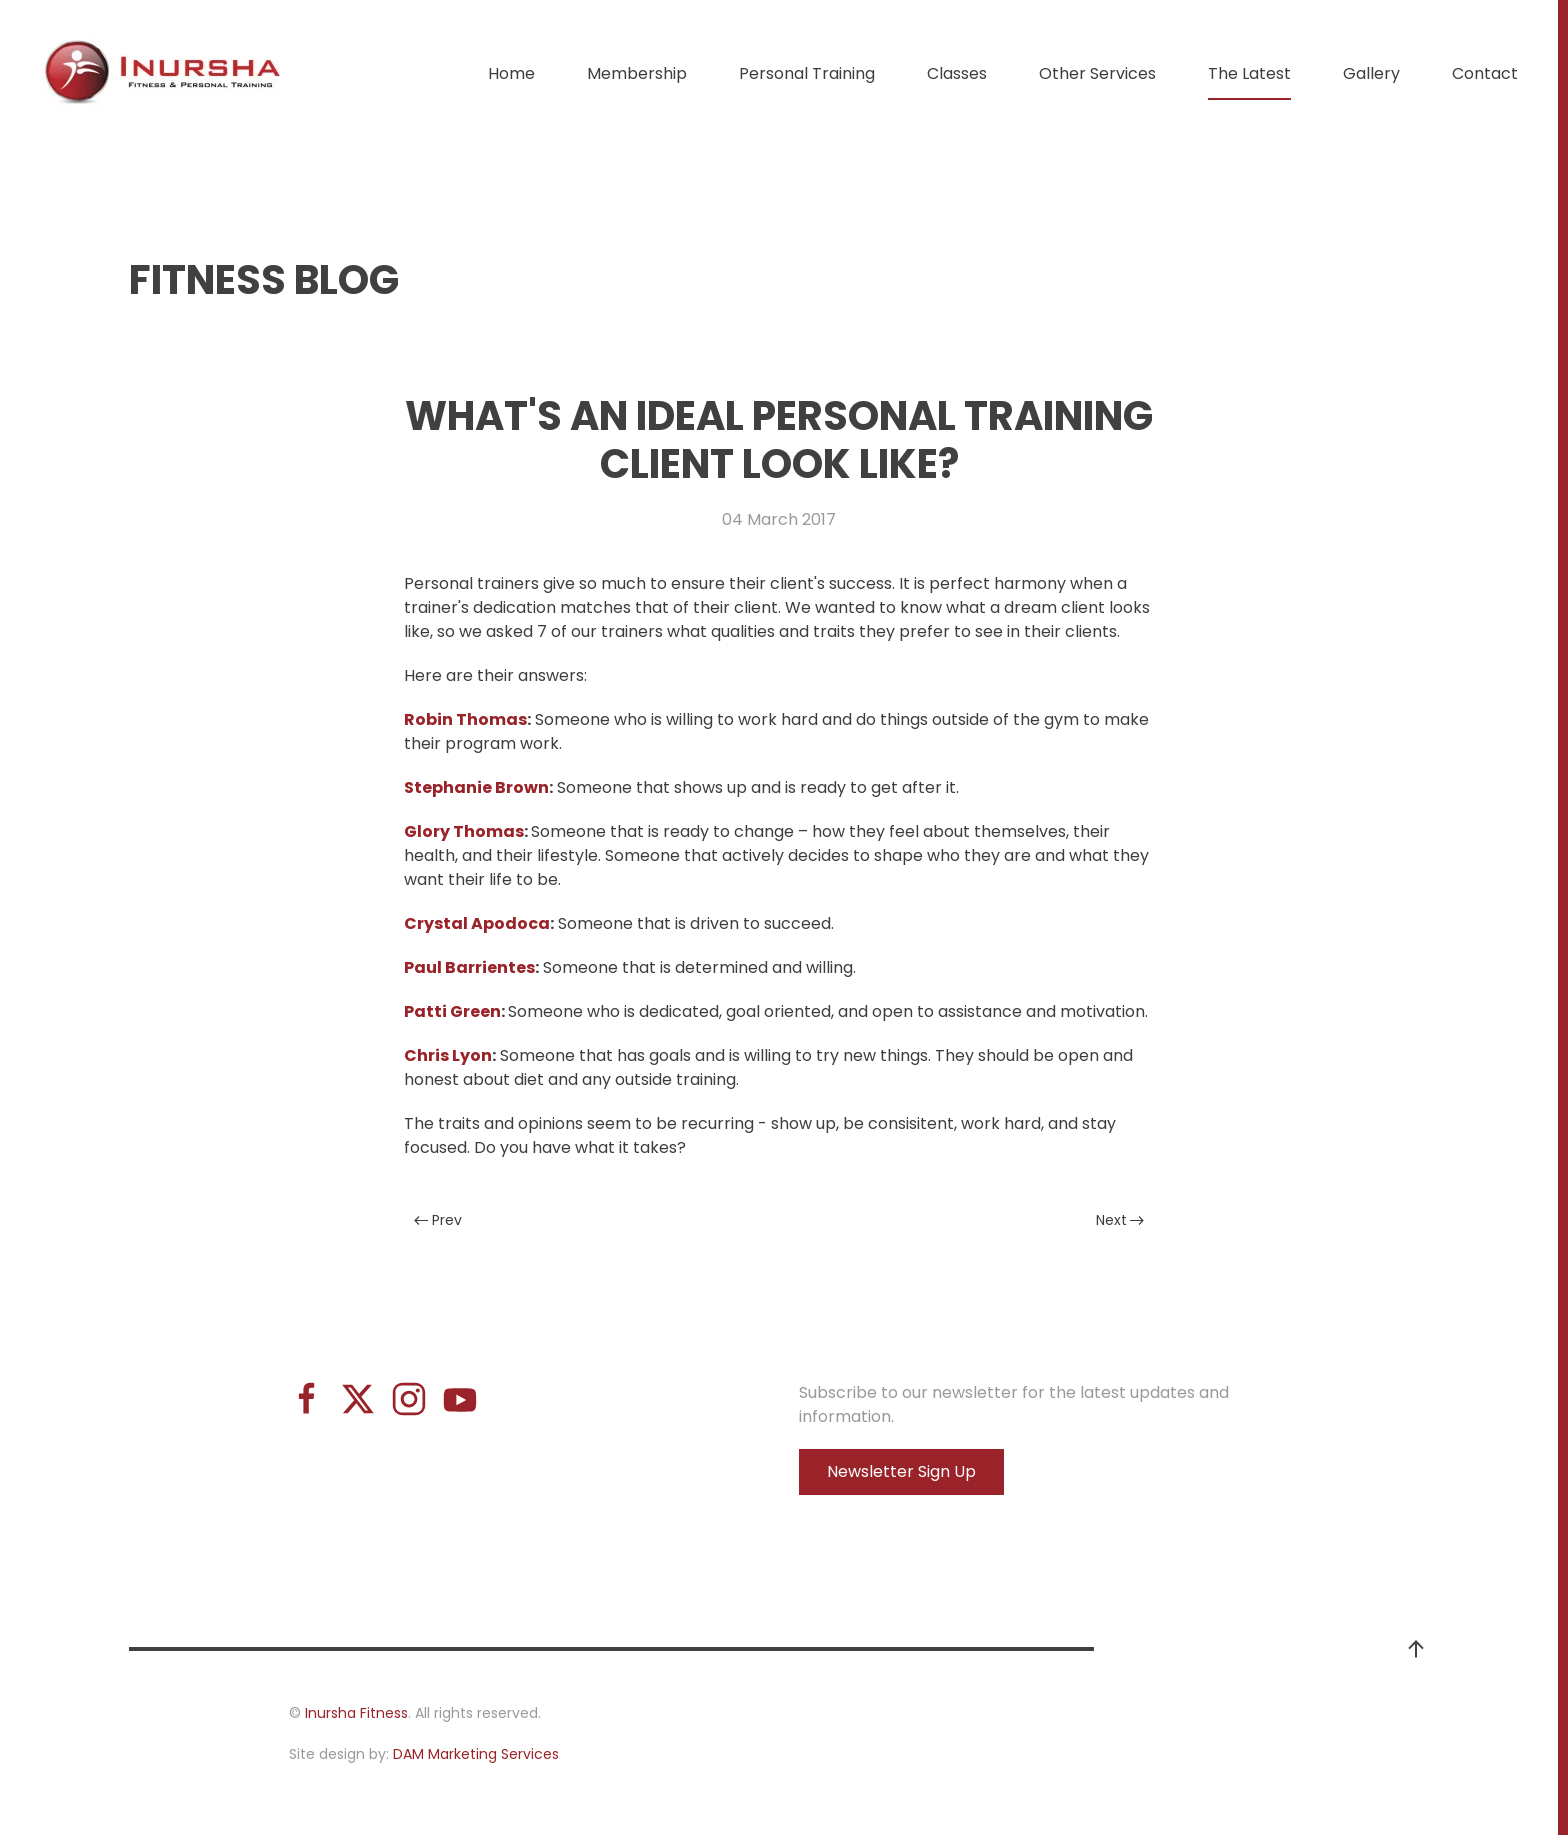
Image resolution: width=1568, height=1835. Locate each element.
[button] (1416, 1649)
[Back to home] (165, 74)
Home (511, 73)
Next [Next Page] (1120, 1220)
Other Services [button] (1097, 73)
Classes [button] (957, 73)
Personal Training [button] (807, 73)
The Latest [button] (1249, 73)
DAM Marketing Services (476, 1754)
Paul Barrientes (469, 967)
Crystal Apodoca (477, 923)
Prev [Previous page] (438, 1220)
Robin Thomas (465, 719)
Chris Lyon (448, 1055)
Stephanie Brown (476, 787)
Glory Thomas (464, 831)
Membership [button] (637, 73)
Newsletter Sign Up (901, 1471)
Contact (1485, 73)
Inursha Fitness (356, 1713)
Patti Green (452, 1011)
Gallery (1371, 73)
